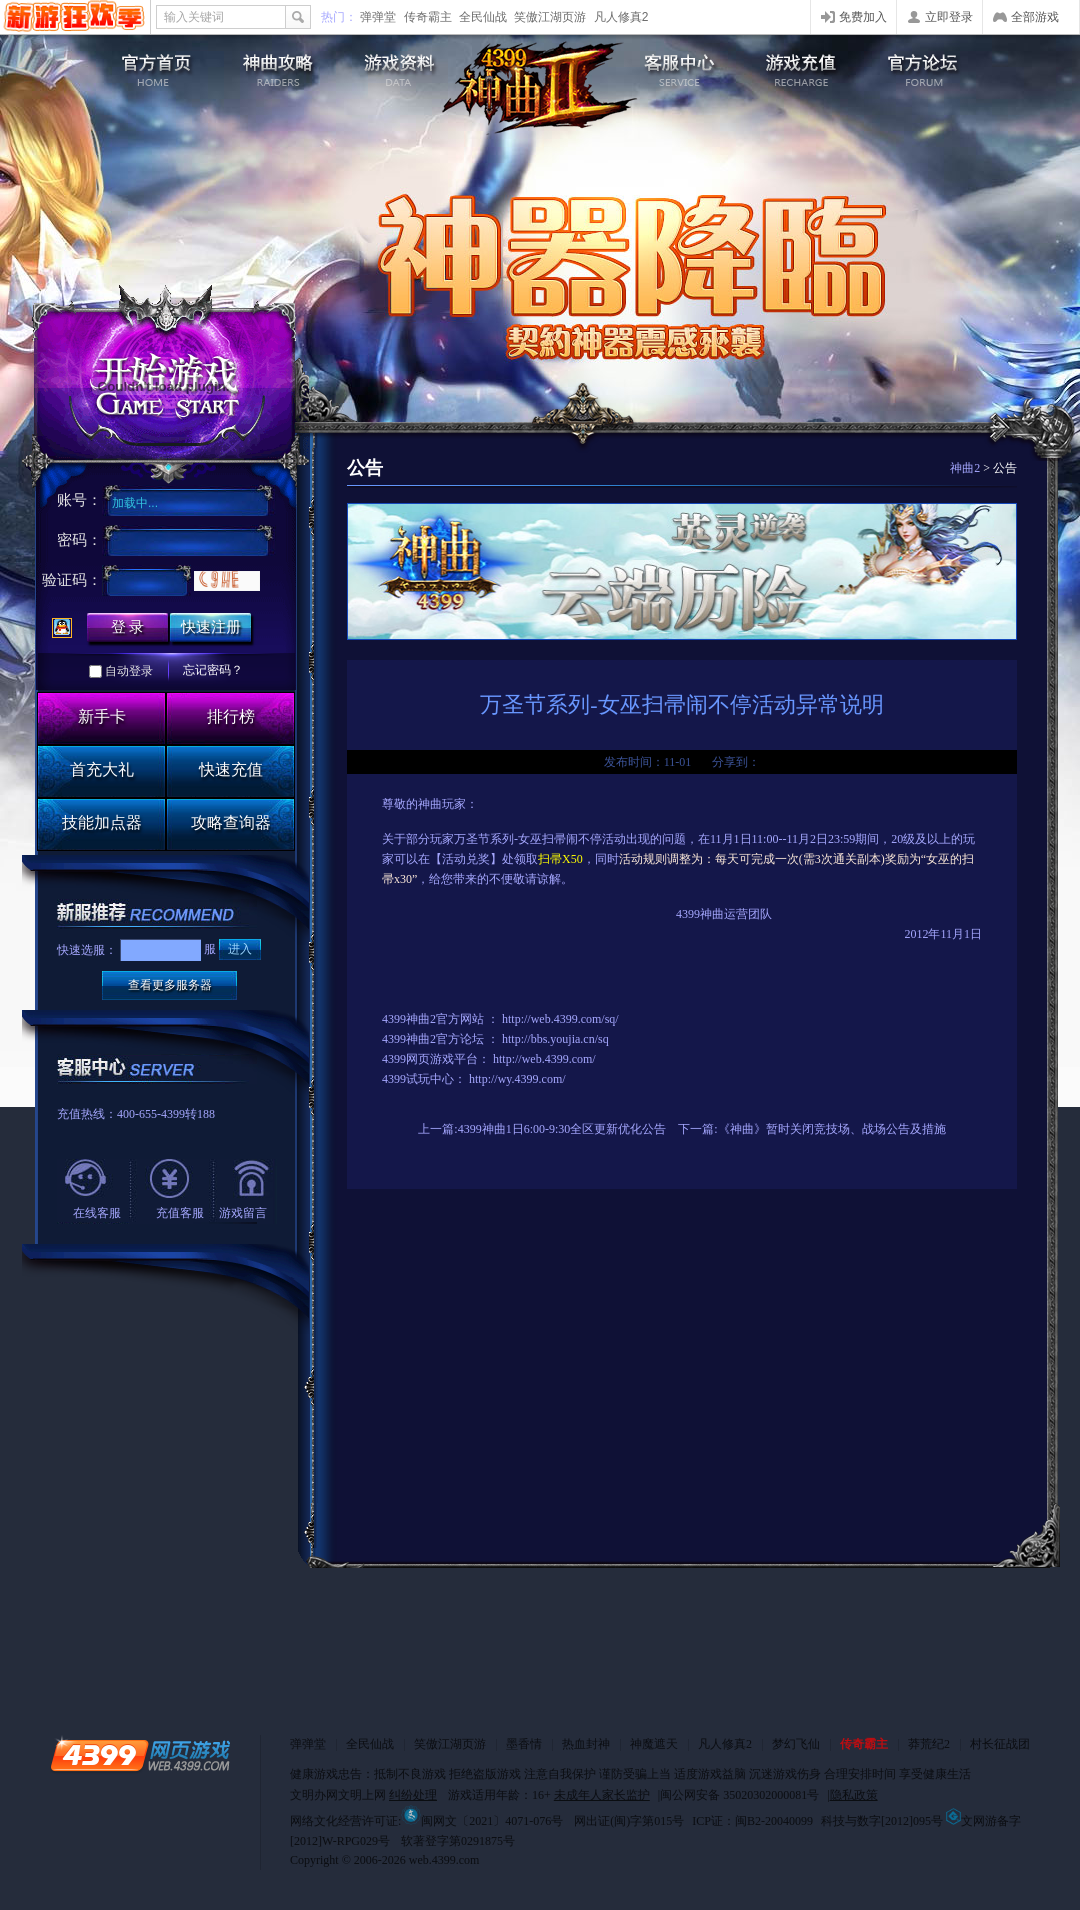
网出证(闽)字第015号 (629, 1821)
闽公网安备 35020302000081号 (739, 1795)
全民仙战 (483, 17)
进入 (240, 949)
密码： (79, 540)
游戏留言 (243, 1213)
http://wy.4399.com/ (517, 1079)
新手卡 (102, 716)
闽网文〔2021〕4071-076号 (482, 1821)
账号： (79, 500)
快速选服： (87, 950)
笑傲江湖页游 (550, 17)
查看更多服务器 (170, 985)
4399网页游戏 (74, 17)
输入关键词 (194, 17)
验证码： (72, 580)
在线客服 (97, 1213)
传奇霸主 (428, 17)
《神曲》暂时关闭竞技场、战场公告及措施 (832, 1129)
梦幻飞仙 (796, 1744)
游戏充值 (805, 65)
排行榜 (231, 716)
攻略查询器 (231, 822)
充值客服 (180, 1213)
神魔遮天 (654, 1744)
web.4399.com (444, 1860)
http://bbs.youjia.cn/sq (555, 1039)
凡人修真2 (621, 17)
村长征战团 (1000, 1744)
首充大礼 (102, 769)
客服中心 (676, 65)
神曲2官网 (145, 65)
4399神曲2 (540, 87)
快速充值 (231, 769)
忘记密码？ (213, 670)
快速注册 (211, 627)
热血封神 (586, 1744)
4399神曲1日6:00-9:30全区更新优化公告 (562, 1129)
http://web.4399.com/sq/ (560, 1019)
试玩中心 (430, 1079)
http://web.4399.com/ (544, 1059)
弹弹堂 (378, 17)
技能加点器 (102, 822)
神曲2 (965, 468)
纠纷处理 (413, 1795)
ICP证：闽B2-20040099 (752, 1821)
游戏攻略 (274, 65)
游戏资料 (403, 65)
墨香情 (524, 1744)
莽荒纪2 (929, 1744)
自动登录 (129, 671)
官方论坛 (934, 65)
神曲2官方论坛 (445, 1039)
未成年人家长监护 (602, 1795)
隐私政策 (854, 1795)
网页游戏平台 (442, 1059)
